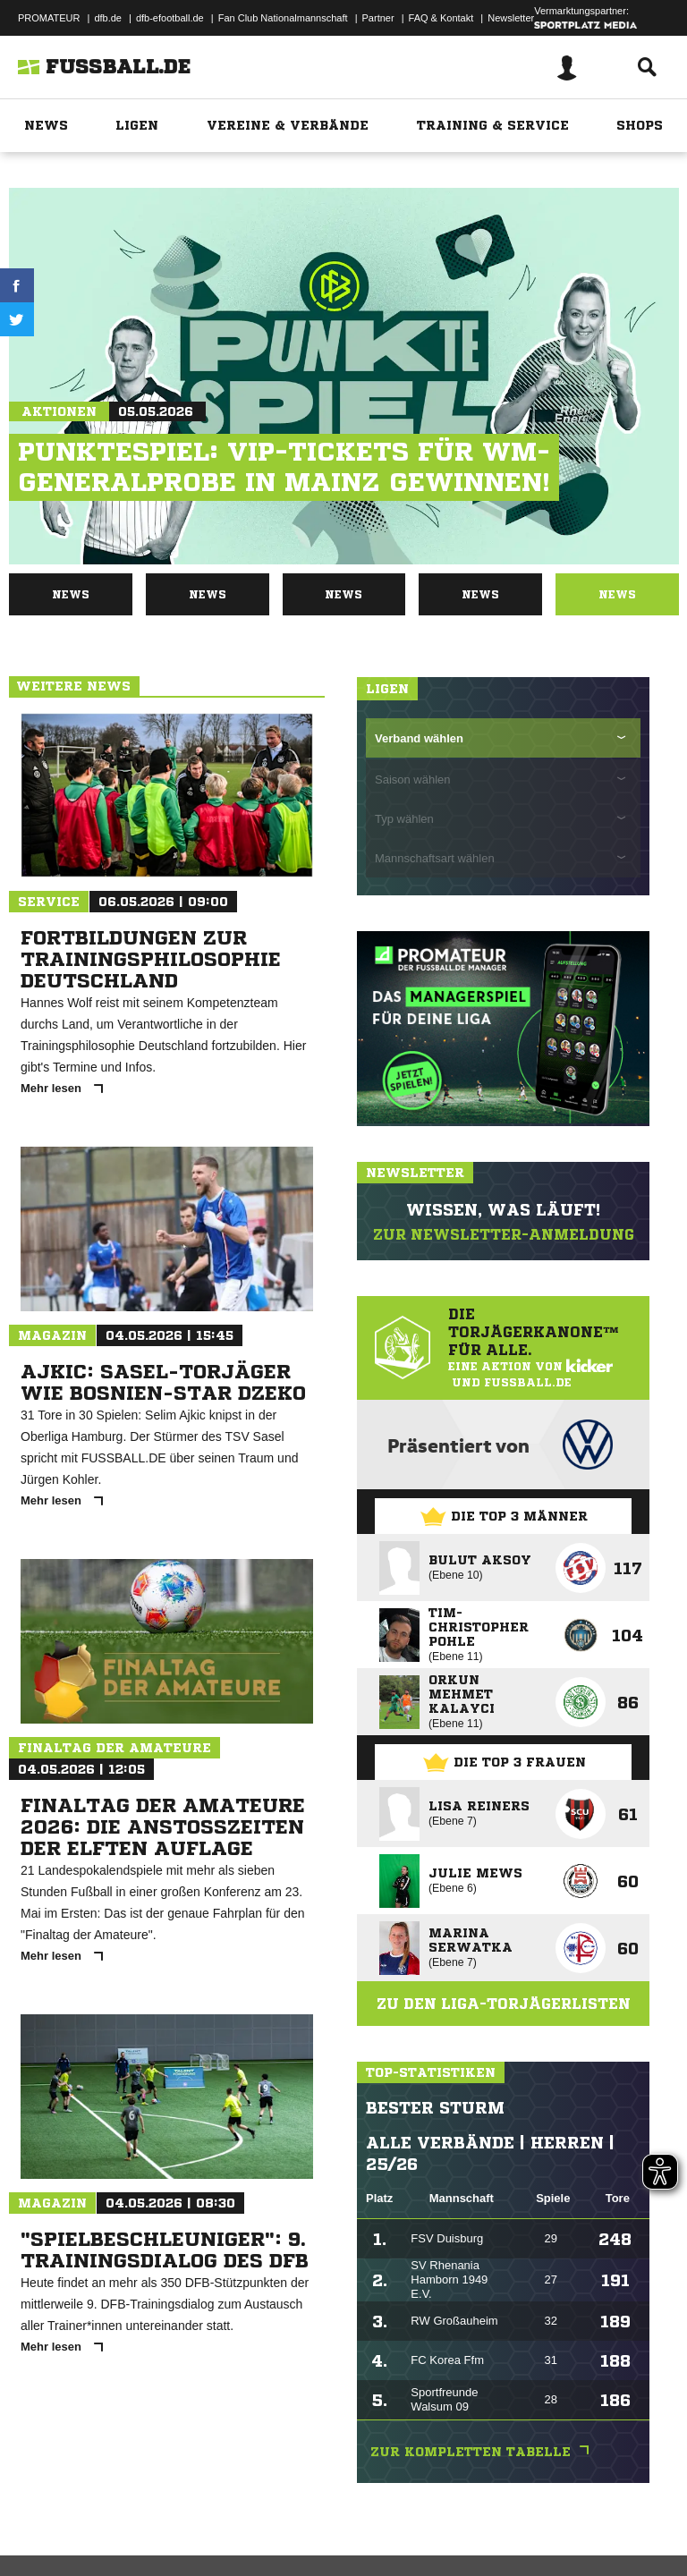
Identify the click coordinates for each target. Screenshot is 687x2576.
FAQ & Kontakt (441, 18)
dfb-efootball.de (170, 18)
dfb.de (108, 18)
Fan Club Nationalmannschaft (283, 18)
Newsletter (511, 18)
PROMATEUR (49, 18)
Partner (378, 18)
